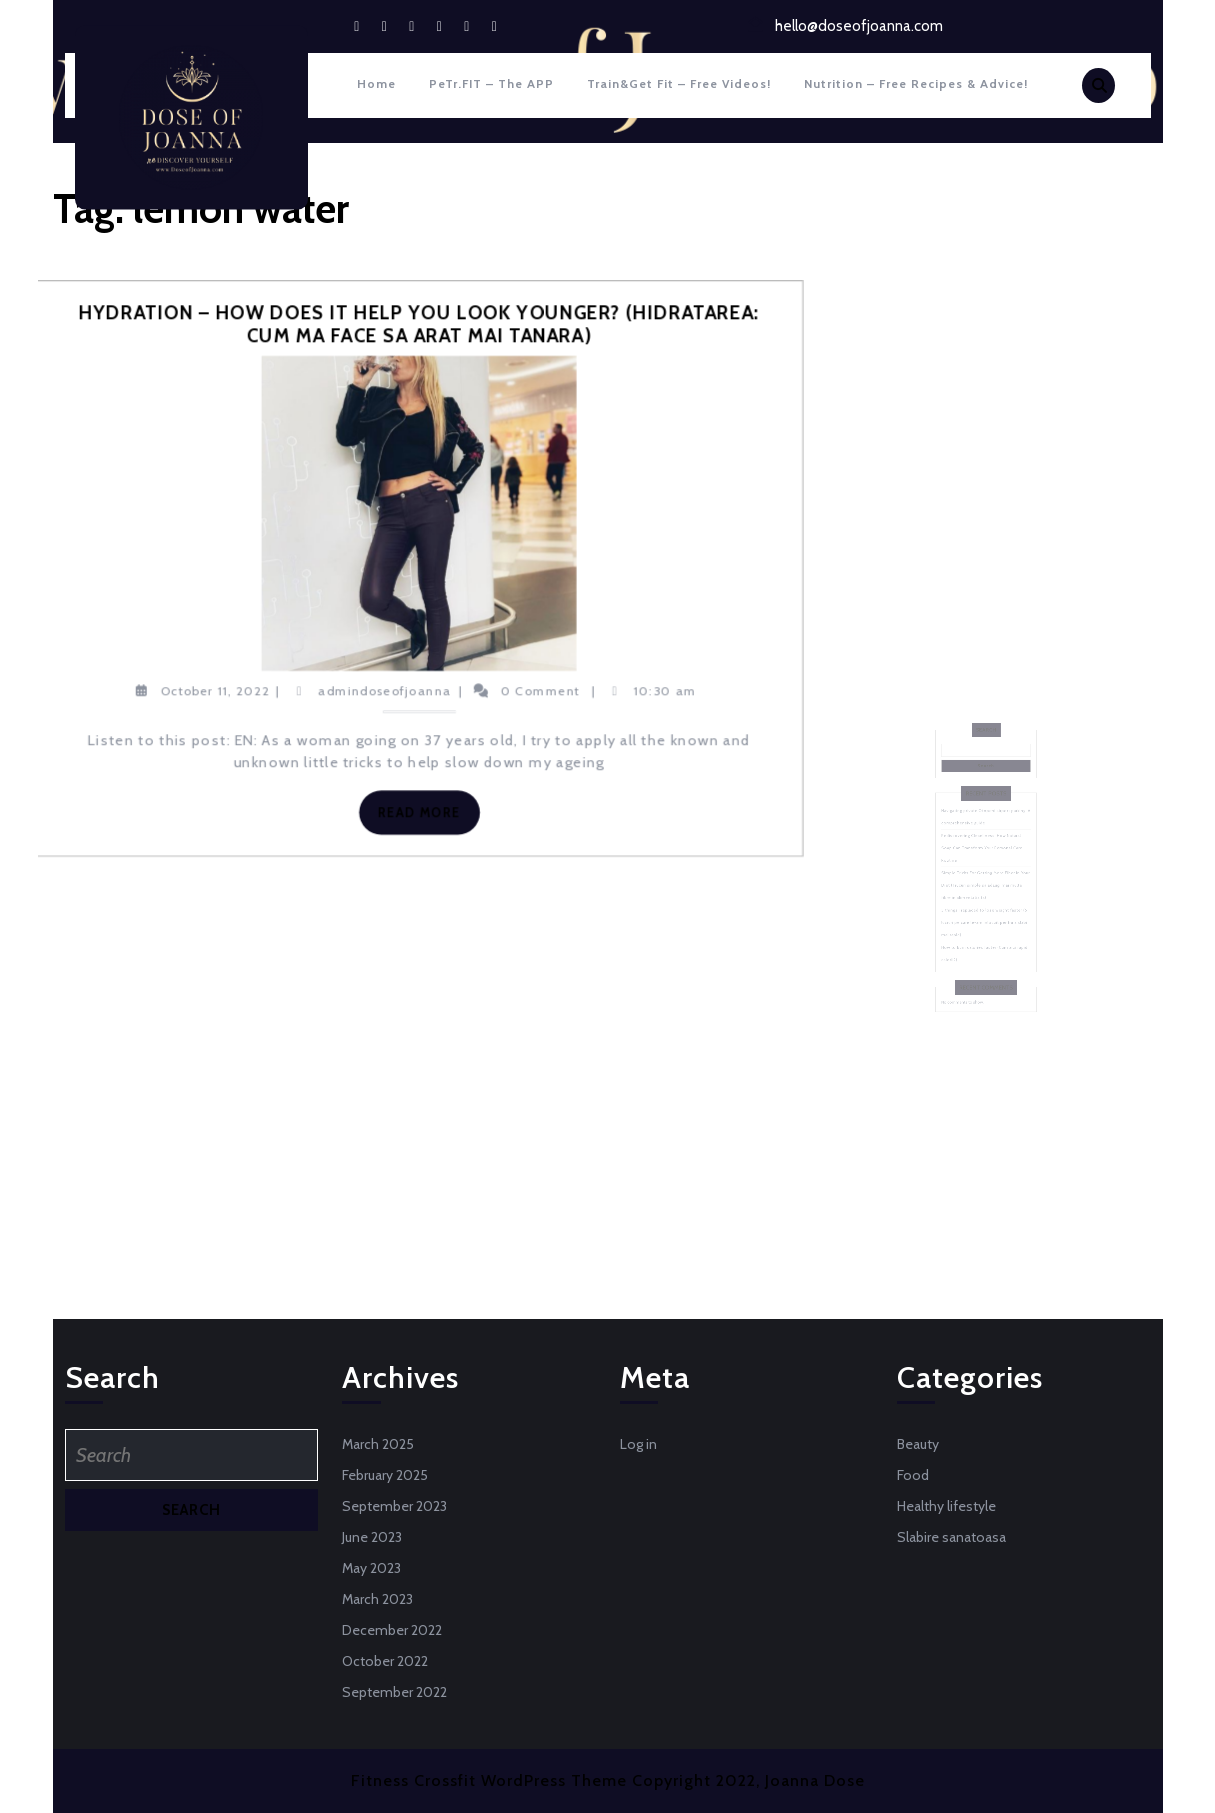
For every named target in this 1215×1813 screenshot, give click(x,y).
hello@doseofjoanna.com (859, 26)
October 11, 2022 (215, 690)
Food (913, 1475)
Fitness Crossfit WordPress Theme (489, 1780)
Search (985, 788)
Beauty (918, 1444)
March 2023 (377, 1599)
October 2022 (385, 1661)
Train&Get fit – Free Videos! (679, 83)
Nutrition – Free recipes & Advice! (916, 83)
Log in (638, 1444)
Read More (427, 817)
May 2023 (371, 1568)
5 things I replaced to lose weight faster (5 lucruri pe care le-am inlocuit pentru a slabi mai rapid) (984, 903)
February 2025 (385, 1475)
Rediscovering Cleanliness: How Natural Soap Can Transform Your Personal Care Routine (983, 858)
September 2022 (394, 1692)
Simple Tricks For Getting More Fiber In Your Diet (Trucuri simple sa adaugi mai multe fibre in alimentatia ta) (985, 880)
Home (376, 83)
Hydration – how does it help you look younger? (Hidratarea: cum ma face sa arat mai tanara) (419, 325)
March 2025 (378, 1444)
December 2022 (392, 1630)
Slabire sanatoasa (951, 1537)
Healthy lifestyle (946, 1506)
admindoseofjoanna (384, 690)
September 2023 (394, 1506)
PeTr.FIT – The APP (491, 83)
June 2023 (372, 1537)
